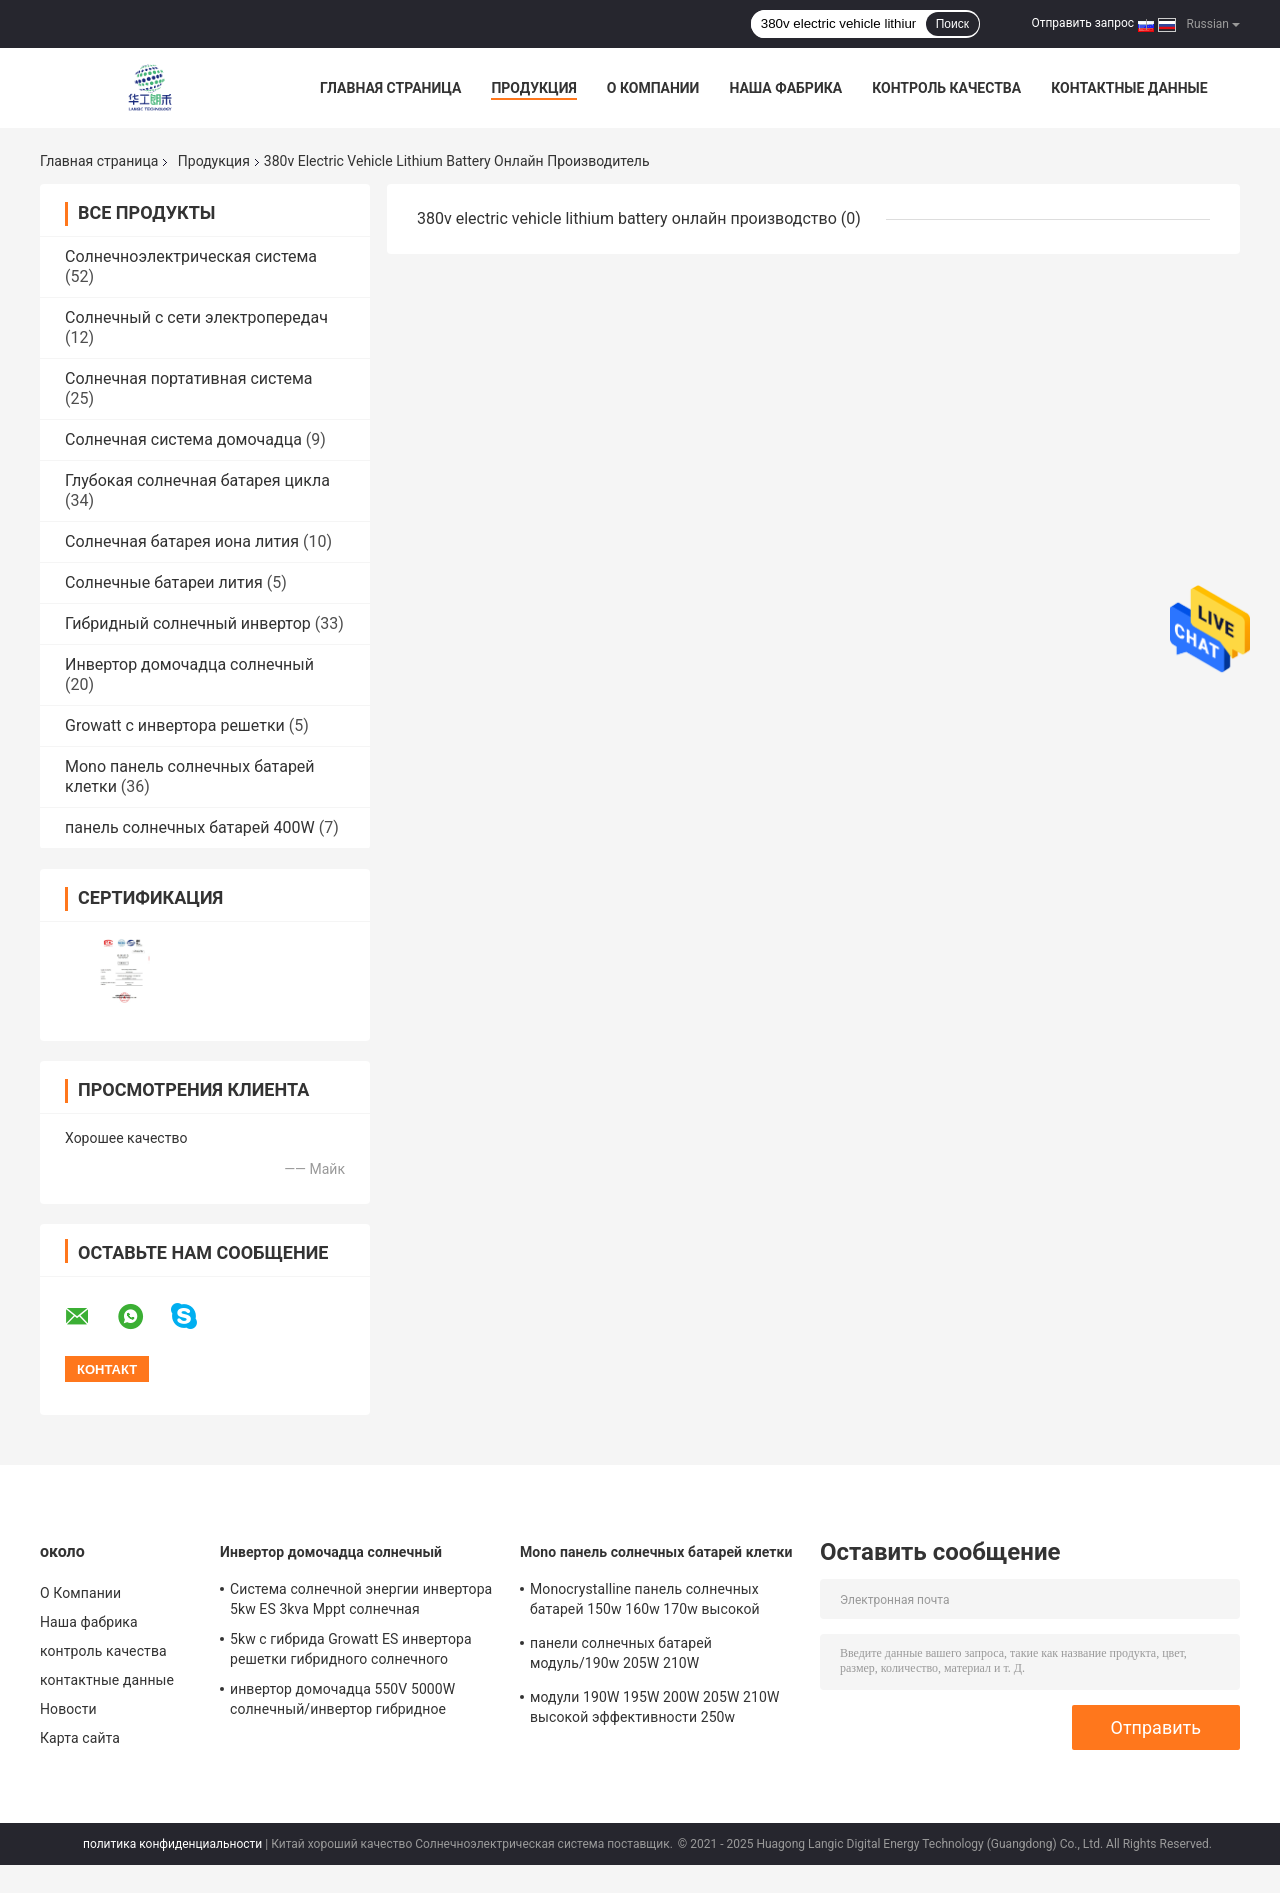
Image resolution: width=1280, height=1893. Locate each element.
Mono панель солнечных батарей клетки (656, 1552)
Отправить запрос (1082, 23)
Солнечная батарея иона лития (182, 541)
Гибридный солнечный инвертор (188, 623)
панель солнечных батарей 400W (190, 827)
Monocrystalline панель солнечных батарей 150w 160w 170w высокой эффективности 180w (645, 1602)
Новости (68, 1709)
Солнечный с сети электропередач (196, 317)
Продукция (533, 88)
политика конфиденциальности (172, 1844)
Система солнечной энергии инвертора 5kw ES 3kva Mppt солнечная (361, 1599)
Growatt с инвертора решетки (175, 725)
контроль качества (946, 88)
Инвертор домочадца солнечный (189, 664)
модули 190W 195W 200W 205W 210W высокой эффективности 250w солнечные (654, 1710)
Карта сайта (80, 1738)
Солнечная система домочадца (183, 439)
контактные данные (1129, 88)
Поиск (952, 24)
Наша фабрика (785, 88)
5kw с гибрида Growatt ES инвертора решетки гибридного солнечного (351, 1649)
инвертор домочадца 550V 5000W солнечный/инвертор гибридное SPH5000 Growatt (342, 1702)
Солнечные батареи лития (164, 582)
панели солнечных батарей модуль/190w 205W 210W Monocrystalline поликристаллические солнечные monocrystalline (656, 1656)
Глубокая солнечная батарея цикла (197, 480)
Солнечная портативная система (189, 378)
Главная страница (390, 88)
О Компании (653, 88)
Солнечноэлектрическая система (191, 256)
